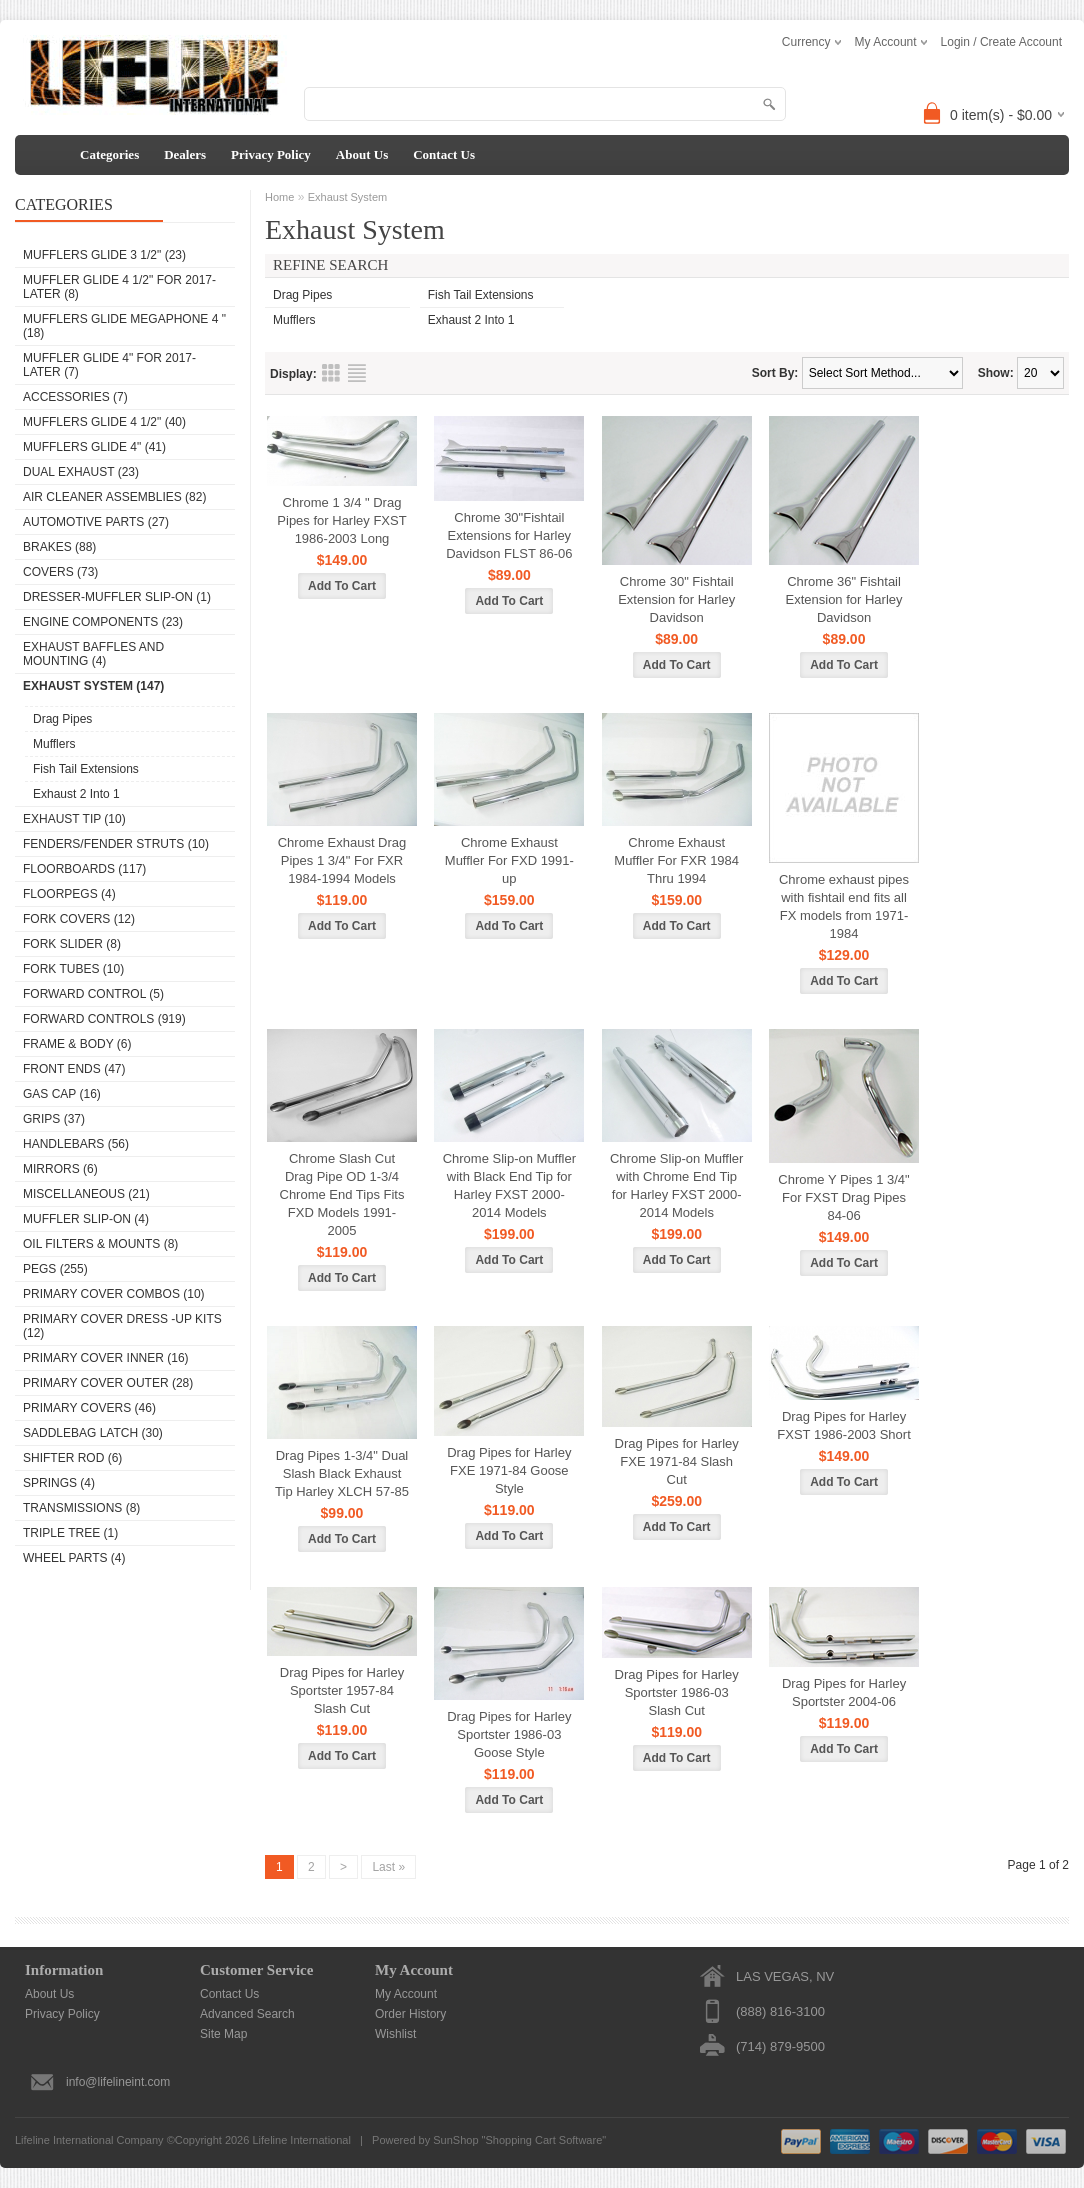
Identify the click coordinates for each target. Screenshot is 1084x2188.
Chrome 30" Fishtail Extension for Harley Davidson (676, 599)
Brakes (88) (59, 547)
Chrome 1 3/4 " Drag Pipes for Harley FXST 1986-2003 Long (341, 520)
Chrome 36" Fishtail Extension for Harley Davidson (844, 599)
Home (279, 197)
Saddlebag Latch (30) (93, 1433)
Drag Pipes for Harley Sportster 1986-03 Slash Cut (677, 1692)
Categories (109, 154)
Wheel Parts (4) (74, 1558)
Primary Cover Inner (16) (106, 1358)
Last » (388, 1867)
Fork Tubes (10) (73, 969)
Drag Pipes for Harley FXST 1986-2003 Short (843, 1425)
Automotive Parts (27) (96, 522)
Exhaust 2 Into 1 (76, 794)
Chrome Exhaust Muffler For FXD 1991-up (509, 860)
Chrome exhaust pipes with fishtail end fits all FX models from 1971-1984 (844, 906)
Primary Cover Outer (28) (108, 1383)
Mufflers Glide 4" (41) (94, 447)
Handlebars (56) (76, 1144)
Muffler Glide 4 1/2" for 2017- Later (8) (119, 287)
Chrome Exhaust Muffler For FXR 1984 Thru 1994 (676, 860)
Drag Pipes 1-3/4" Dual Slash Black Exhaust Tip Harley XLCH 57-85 (342, 1473)
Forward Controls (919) (104, 1019)
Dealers (185, 154)
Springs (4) (59, 1483)
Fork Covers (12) (79, 919)
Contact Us (444, 154)
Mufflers (54, 744)
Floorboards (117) (84, 869)
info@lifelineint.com (118, 2082)
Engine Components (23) (103, 622)
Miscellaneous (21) (86, 1194)
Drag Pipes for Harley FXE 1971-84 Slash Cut (677, 1461)
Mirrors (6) (60, 1169)
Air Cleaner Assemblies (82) (114, 497)
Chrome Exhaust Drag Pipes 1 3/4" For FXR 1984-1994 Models (342, 860)
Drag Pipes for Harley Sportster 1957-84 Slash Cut (342, 1690)
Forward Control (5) (93, 994)
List (357, 373)
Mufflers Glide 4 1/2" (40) (104, 422)
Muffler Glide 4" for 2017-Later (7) (109, 365)
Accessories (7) (75, 397)
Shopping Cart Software (543, 2140)
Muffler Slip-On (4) (86, 1219)
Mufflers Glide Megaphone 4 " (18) (124, 326)
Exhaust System (347, 197)
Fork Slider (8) (72, 944)
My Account (406, 1994)
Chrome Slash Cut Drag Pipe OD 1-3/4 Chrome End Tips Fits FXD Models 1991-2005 (342, 1194)
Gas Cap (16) (62, 1094)
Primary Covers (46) (89, 1408)
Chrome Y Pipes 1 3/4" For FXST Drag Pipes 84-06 (843, 1197)
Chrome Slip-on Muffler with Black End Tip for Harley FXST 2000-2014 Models (509, 1185)
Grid (331, 373)
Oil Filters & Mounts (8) (100, 1244)
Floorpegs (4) (69, 894)
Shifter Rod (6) (72, 1458)
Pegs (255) (55, 1269)
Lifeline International (301, 2140)
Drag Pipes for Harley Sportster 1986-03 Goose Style (509, 1734)
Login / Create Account (1001, 42)
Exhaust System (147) (93, 686)
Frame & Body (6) (77, 1044)
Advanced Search (247, 2014)
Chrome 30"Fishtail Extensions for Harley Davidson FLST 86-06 (509, 535)
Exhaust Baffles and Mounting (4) (93, 654)
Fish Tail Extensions (86, 769)
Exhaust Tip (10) (74, 819)
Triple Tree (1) (70, 1533)
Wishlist (395, 2034)
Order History (410, 2014)
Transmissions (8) (81, 1508)
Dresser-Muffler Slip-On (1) (117, 597)
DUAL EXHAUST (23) (81, 472)
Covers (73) (60, 572)
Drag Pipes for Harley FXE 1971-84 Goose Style (509, 1470)
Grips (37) (54, 1119)
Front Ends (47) (74, 1069)
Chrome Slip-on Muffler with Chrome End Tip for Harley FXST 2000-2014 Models (676, 1185)
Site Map (223, 2034)
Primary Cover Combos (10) (114, 1294)
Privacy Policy (271, 154)
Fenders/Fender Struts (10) (116, 844)
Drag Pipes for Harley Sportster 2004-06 (844, 1692)
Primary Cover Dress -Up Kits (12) (122, 1326)
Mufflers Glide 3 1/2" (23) (104, 255)
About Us (362, 154)
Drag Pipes (62, 719)
